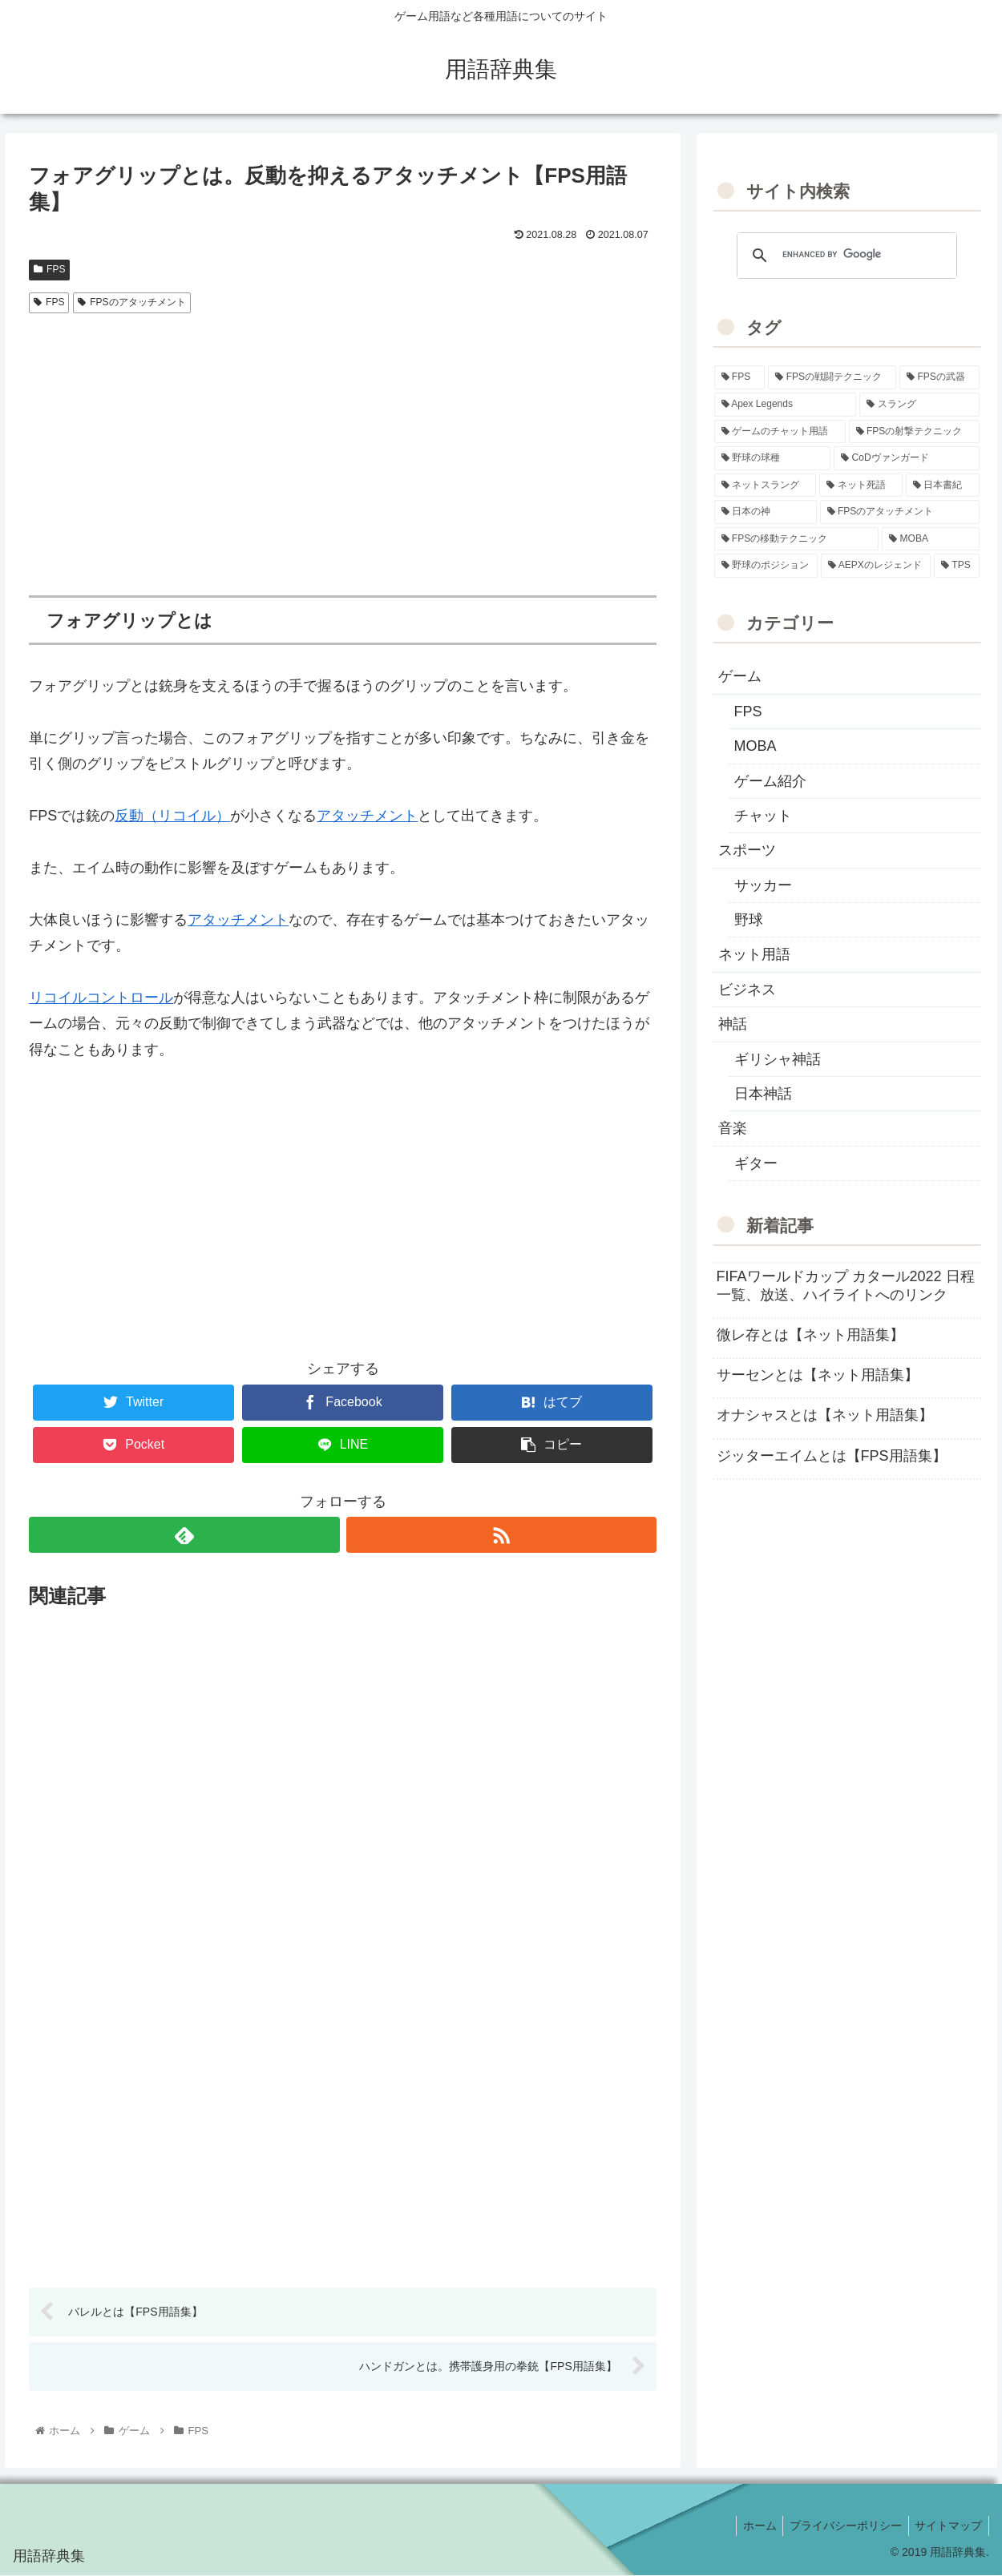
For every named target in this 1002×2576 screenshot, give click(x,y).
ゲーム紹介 (770, 781)
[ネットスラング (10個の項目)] (765, 486)
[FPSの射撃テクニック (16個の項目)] (914, 432)
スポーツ (747, 850)
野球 (748, 920)
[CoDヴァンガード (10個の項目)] (907, 458)
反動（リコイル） (172, 816)
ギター (756, 1163)
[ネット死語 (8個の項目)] (861, 486)
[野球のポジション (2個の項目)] (766, 566)
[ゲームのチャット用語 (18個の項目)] (780, 432)
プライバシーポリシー (840, 2526)
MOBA (755, 746)
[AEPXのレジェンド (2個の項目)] (876, 566)
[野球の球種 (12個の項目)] (772, 458)
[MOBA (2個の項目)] (931, 539)
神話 (732, 1024)
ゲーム (740, 676)
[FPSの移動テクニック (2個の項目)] (796, 539)
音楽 (732, 1128)
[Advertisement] (343, 441)
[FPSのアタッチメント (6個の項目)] (900, 512)
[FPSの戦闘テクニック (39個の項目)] (832, 377)
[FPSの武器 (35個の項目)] (939, 377)
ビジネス (747, 990)
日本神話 (763, 1094)
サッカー (763, 885)
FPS (49, 269)
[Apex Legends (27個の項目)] (785, 405)
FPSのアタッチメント (131, 302)
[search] (844, 254)
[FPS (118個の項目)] (740, 377)
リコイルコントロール (101, 998)
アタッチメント (367, 816)
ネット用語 (754, 954)
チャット (763, 816)
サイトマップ (946, 2526)
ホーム (750, 2526)
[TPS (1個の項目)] (957, 566)
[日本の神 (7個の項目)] (765, 512)
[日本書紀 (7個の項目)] (943, 486)
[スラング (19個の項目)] (919, 405)
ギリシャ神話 (777, 1059)
